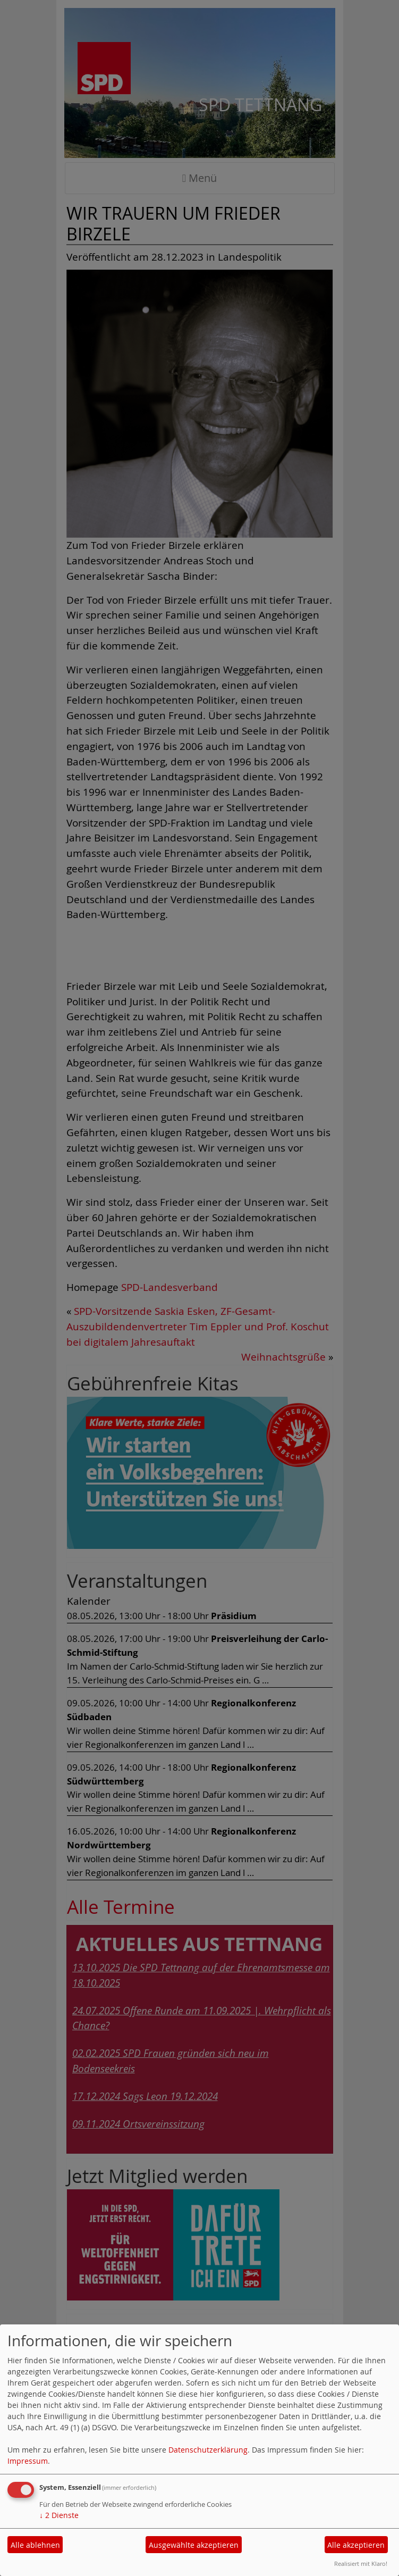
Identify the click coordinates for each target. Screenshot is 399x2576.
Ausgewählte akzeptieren (194, 2545)
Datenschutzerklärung (208, 2450)
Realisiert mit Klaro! (360, 2563)
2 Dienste (59, 2515)
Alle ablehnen (35, 2545)
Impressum (27, 2461)
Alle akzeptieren (356, 2545)
